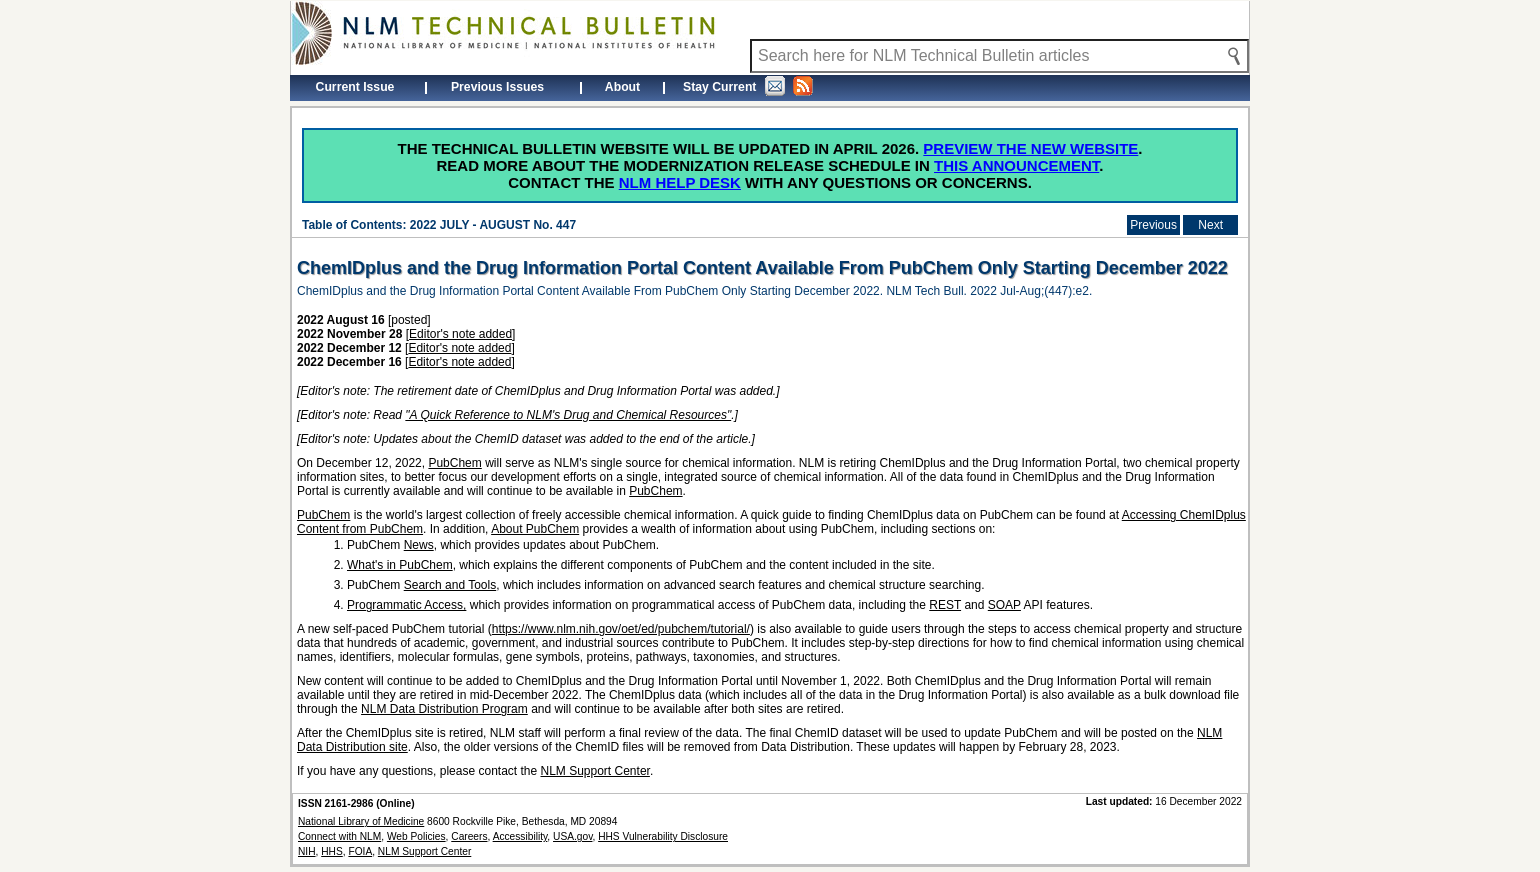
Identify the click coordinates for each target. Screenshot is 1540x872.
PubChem (454, 463)
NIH (307, 851)
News (419, 545)
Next (1210, 225)
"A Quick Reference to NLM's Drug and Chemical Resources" (568, 415)
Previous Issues (497, 87)
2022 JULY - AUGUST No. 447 (493, 225)
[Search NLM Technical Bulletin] (999, 56)
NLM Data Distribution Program (444, 709)
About (622, 87)
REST (945, 605)
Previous (1153, 225)
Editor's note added (460, 334)
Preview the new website (1030, 148)
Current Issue (355, 87)
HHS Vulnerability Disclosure (663, 836)
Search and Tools (450, 585)
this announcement (1016, 165)
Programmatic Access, (406, 605)
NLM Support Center (595, 771)
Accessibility (520, 836)
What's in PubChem (400, 565)
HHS (332, 851)
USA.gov (572, 836)
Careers (469, 836)
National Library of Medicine (361, 821)
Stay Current (748, 86)
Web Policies (416, 836)
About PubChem (535, 529)
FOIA (360, 851)
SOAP (1004, 605)
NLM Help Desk (680, 182)
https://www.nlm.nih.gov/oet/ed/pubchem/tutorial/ (621, 629)
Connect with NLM (339, 836)
